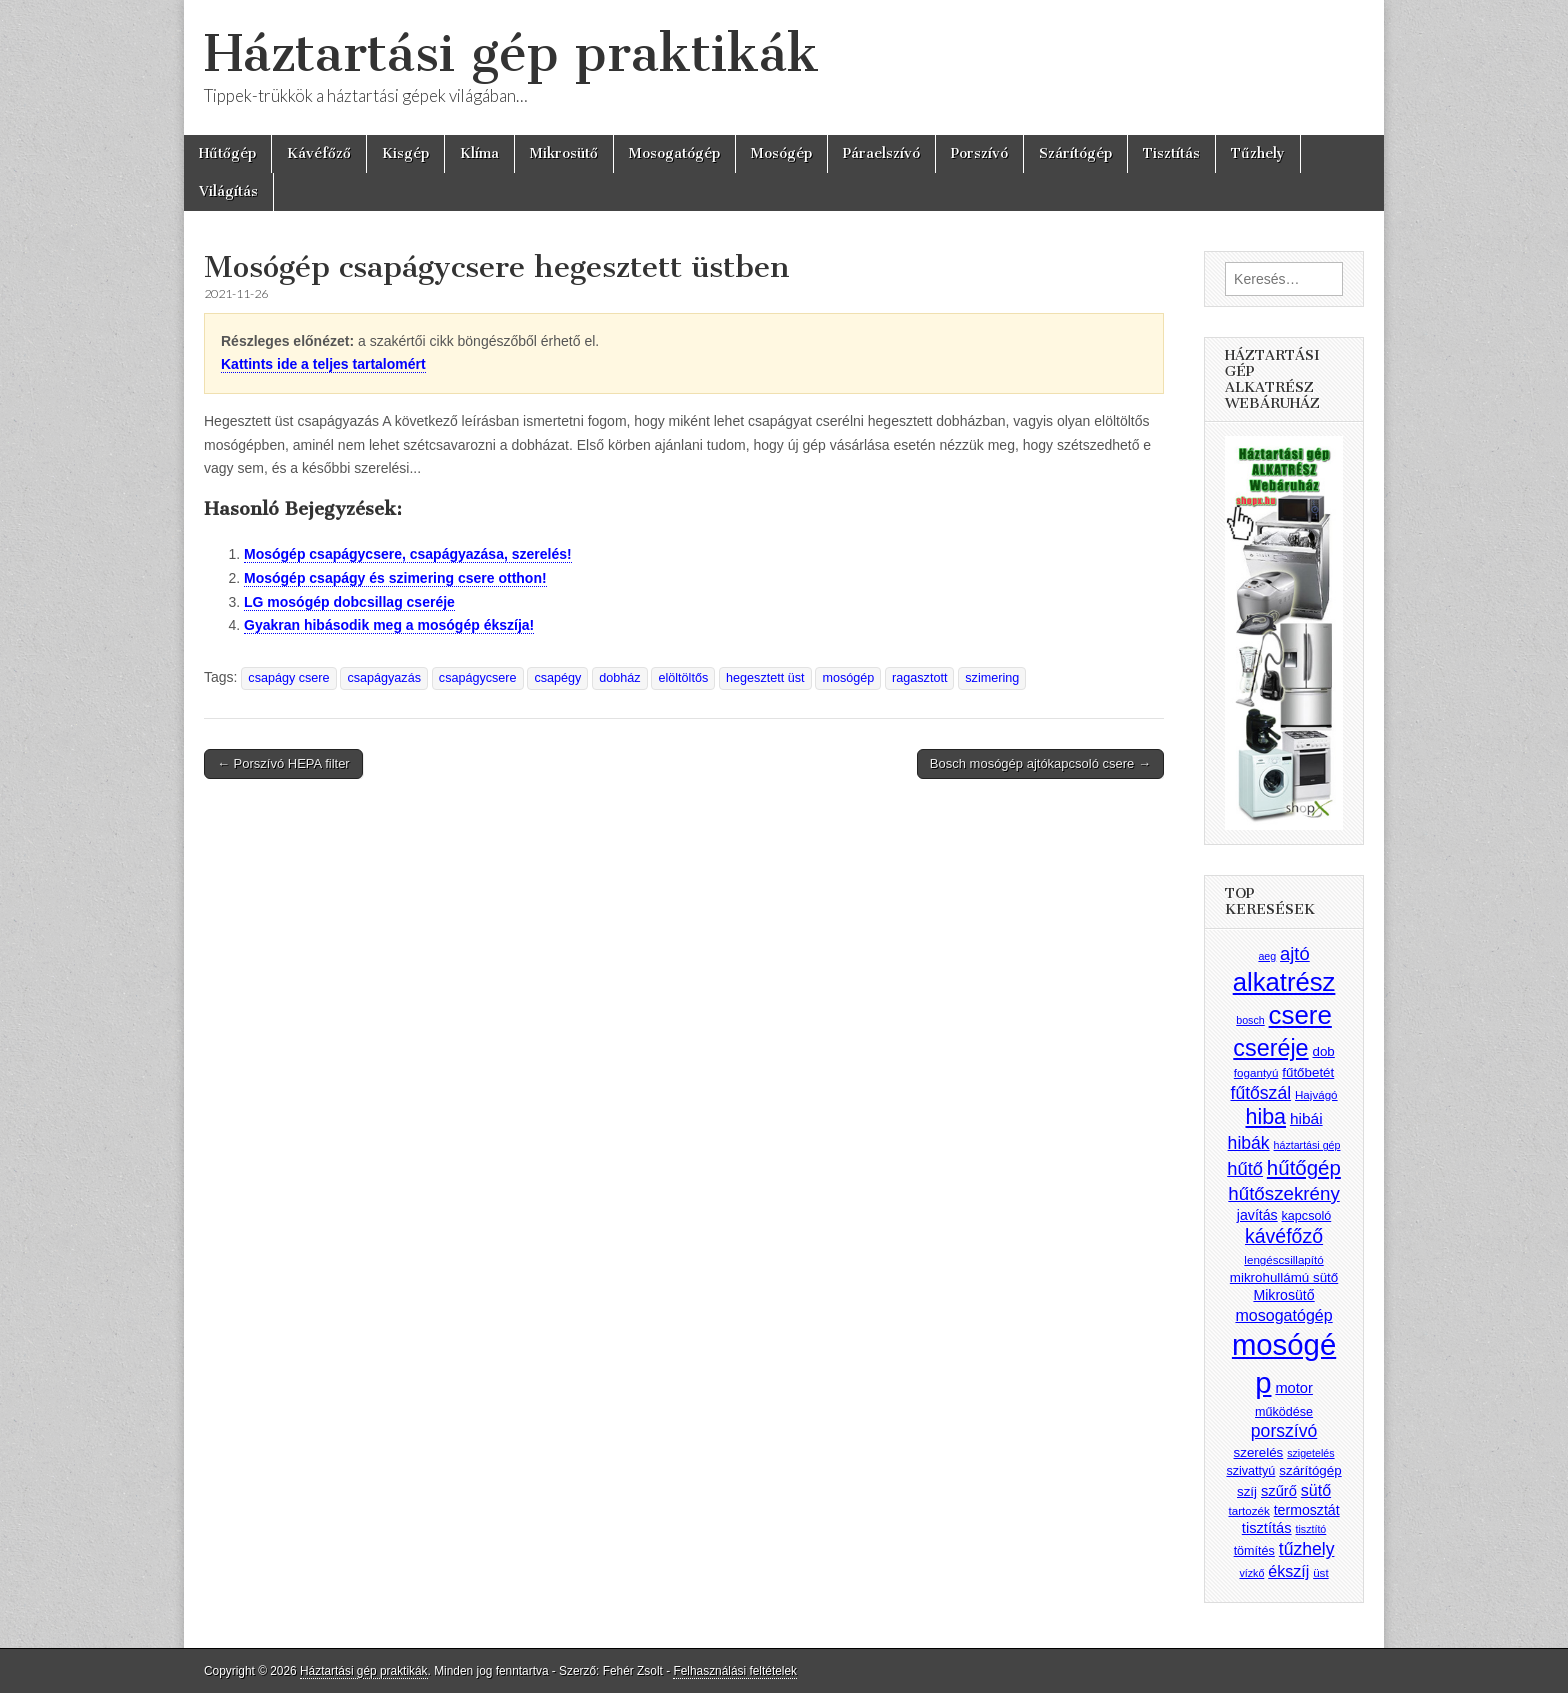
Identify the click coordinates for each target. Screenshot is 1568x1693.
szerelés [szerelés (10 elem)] (1259, 1452)
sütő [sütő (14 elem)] (1316, 1490)
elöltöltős (683, 678)
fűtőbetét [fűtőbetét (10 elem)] (1308, 1072)
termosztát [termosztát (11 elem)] (1307, 1510)
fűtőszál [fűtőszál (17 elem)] (1261, 1093)
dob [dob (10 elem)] (1324, 1051)
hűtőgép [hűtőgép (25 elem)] (1304, 1167)
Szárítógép (1075, 153)
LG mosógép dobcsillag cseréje (349, 602)
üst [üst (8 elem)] (1321, 1572)
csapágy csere (288, 678)
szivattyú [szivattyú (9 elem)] (1250, 1471)
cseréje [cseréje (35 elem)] (1270, 1048)
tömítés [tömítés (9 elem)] (1254, 1551)
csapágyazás (384, 678)
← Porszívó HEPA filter (283, 763)
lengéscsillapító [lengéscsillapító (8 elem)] (1283, 1259)
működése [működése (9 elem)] (1284, 1412)
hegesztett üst (765, 678)
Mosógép (781, 153)
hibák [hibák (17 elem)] (1249, 1143)
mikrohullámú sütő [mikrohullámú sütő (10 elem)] (1284, 1277)
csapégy (557, 678)
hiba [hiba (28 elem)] (1265, 1117)
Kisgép (405, 153)
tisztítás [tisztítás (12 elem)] (1267, 1528)
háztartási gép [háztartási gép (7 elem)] (1307, 1145)
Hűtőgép (227, 153)
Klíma (479, 153)
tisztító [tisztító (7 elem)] (1310, 1529)
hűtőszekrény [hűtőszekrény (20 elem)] (1283, 1193)
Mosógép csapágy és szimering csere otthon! (395, 578)
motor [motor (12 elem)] (1294, 1388)
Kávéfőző (319, 153)
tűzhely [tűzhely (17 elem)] (1307, 1549)
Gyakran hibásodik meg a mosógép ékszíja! (389, 625)
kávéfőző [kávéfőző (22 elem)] (1284, 1236)
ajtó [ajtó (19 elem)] (1295, 953)
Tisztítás (1171, 153)
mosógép (848, 678)
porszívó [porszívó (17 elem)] (1284, 1431)
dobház (619, 678)
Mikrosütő (564, 153)
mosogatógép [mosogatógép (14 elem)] (1283, 1315)
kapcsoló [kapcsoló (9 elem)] (1307, 1216)
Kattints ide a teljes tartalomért (323, 364)
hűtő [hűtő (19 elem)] (1245, 1168)
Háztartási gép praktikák (511, 53)
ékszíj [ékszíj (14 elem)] (1288, 1571)
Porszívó (979, 153)
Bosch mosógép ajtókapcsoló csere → (1040, 763)
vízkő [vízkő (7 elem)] (1251, 1573)
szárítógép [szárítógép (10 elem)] (1310, 1470)
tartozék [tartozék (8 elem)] (1248, 1510)
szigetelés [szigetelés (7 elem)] (1310, 1453)
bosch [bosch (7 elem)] (1250, 1020)
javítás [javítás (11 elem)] (1257, 1215)
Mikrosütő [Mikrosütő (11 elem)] (1283, 1295)
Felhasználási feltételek (735, 1671)
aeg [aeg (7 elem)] (1267, 956)
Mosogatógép (674, 153)
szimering (992, 678)
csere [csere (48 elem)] (1300, 1015)
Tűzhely (1258, 153)
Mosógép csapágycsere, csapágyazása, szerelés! (408, 554)
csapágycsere (478, 678)
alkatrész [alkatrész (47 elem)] (1284, 982)
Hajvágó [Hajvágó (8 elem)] (1316, 1094)
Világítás (228, 191)
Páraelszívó (881, 153)
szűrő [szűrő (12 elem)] (1279, 1491)
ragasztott (919, 678)
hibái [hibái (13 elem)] (1306, 1118)
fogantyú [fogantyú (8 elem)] (1256, 1072)
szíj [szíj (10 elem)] (1247, 1491)
